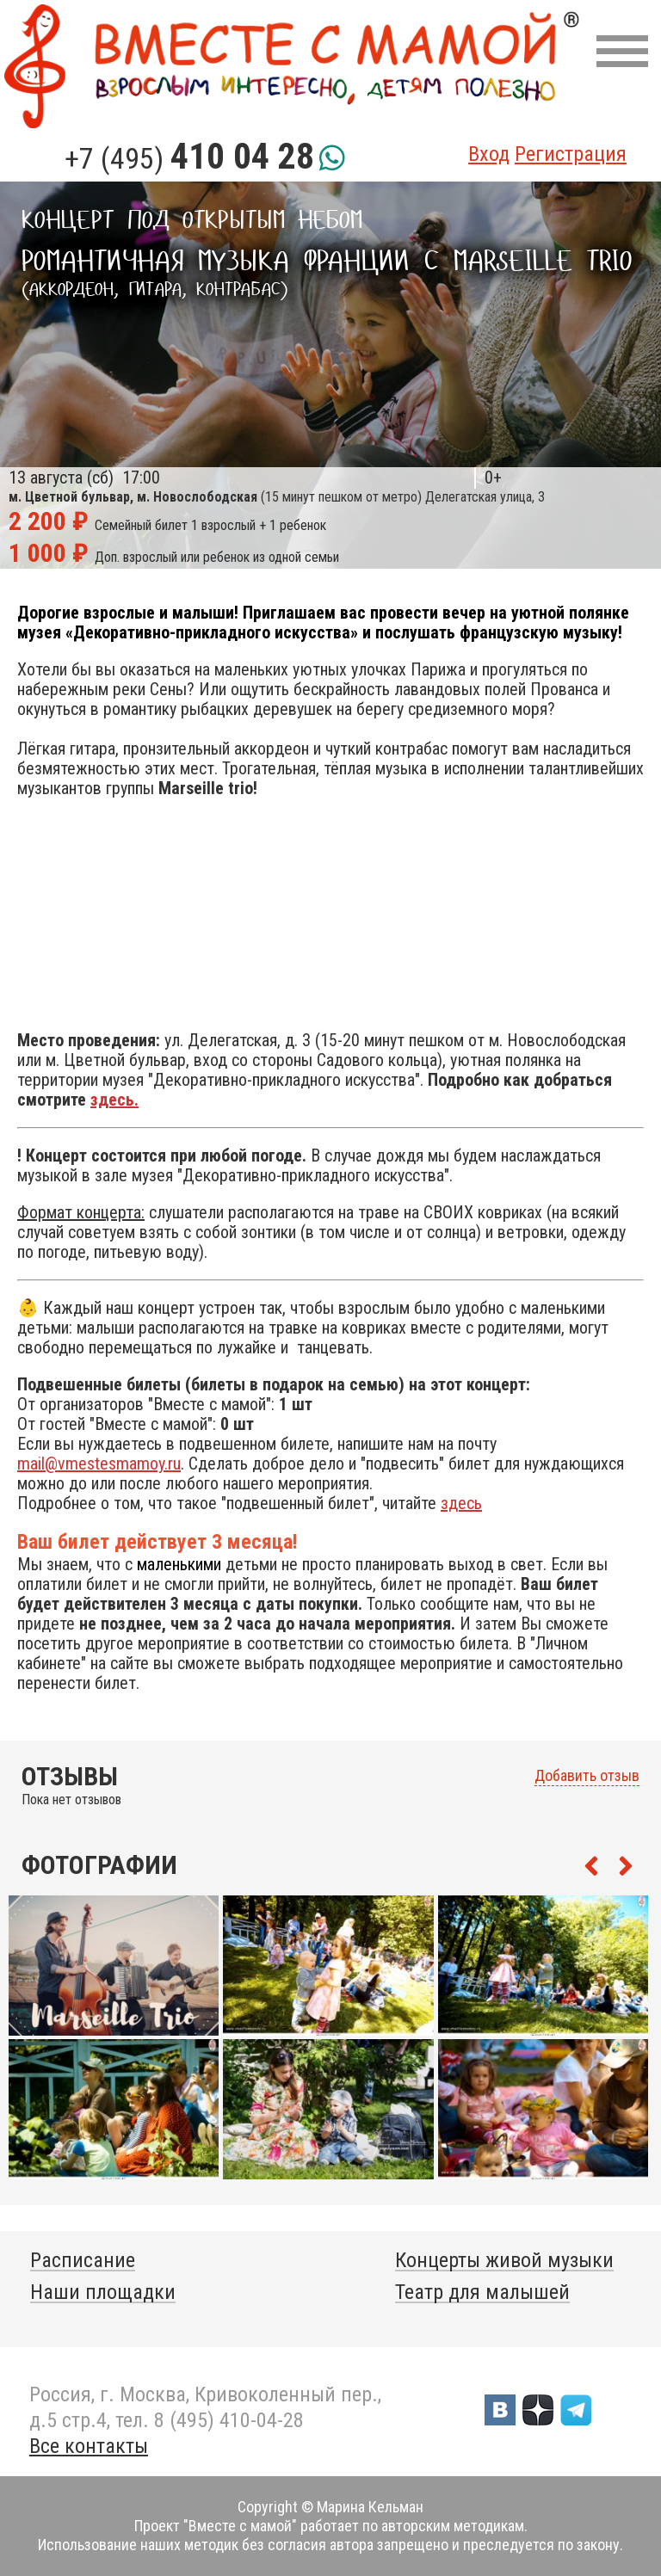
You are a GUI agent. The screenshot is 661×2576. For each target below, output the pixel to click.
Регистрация (571, 154)
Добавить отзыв (586, 1775)
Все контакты (88, 2446)
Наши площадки (103, 2292)
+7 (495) (189, 158)
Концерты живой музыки (504, 2260)
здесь (461, 1503)
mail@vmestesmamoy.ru (99, 1463)
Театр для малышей (482, 2292)
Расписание (82, 2260)
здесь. (114, 1099)
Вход (489, 154)
